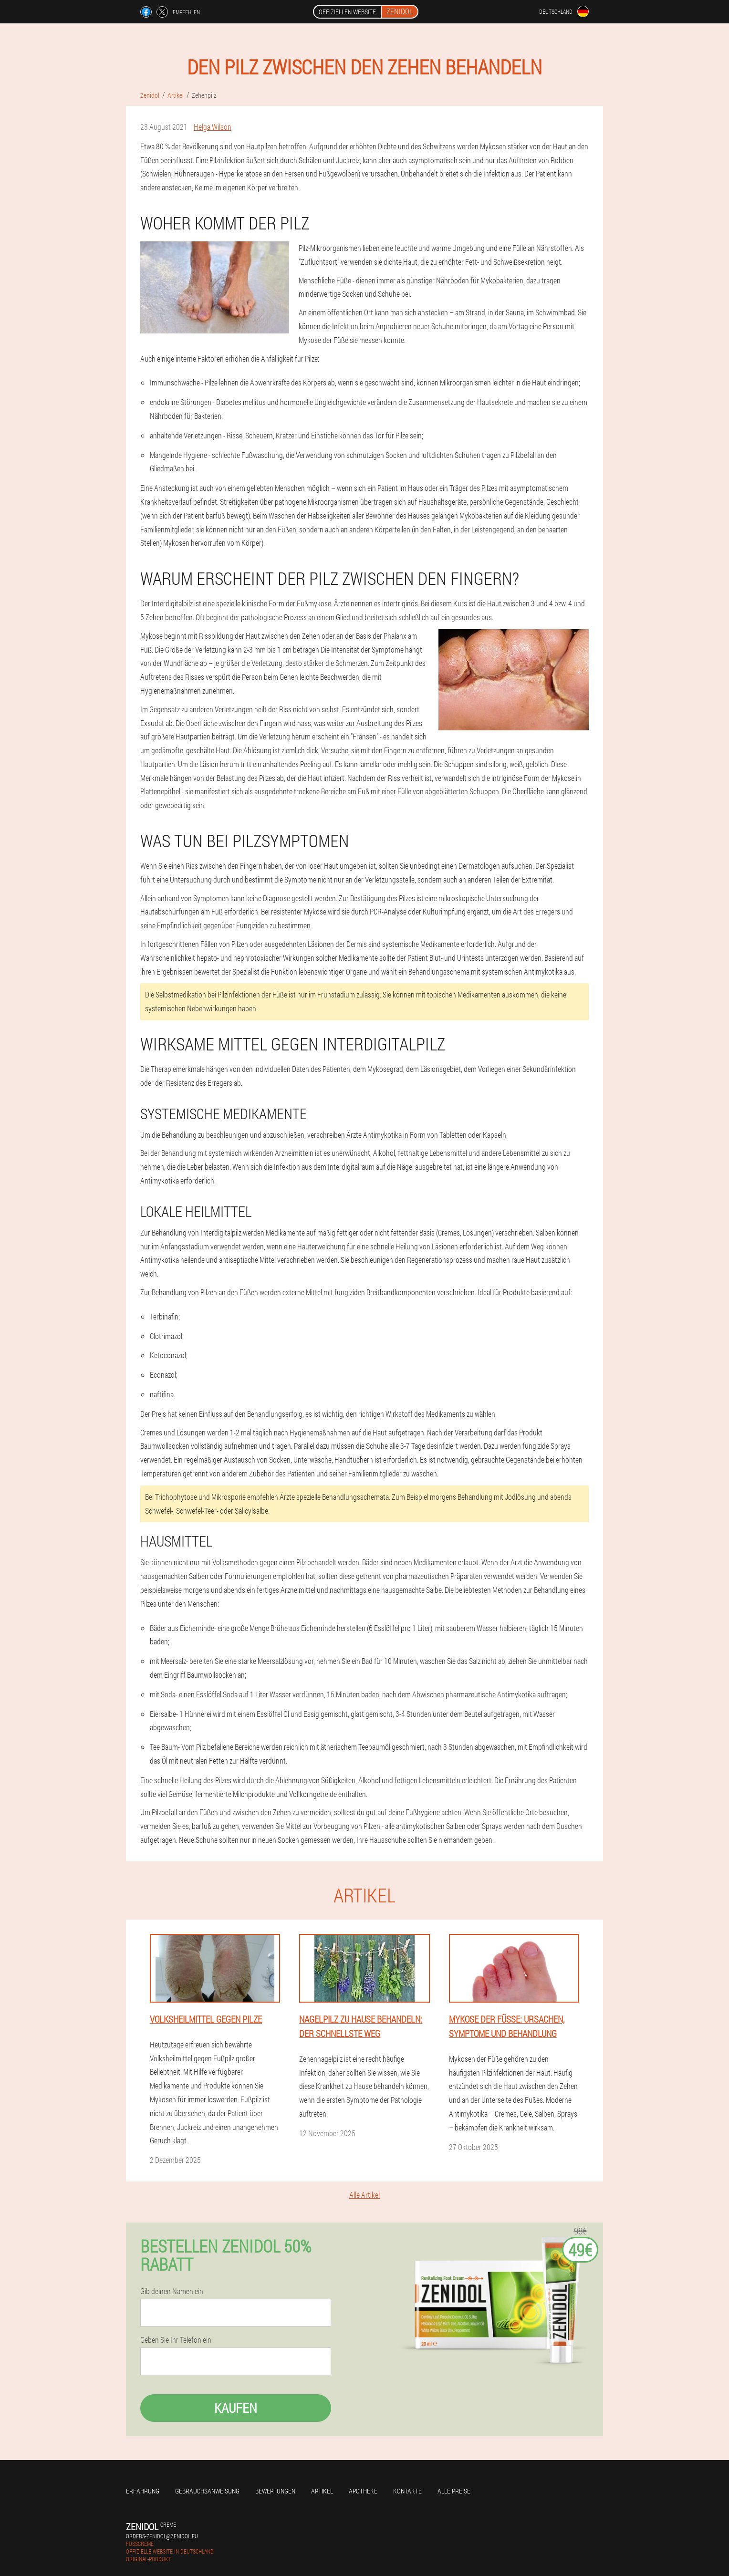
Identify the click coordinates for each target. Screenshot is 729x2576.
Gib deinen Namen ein (171, 2291)
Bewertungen (275, 2490)
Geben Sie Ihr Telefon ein (175, 2340)
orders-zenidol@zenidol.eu (162, 2536)
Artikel (322, 2490)
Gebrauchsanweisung (207, 2490)
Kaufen (235, 2408)
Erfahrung (142, 2490)
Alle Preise (453, 2490)
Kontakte (407, 2490)
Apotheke (363, 2490)
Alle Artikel (364, 2195)
